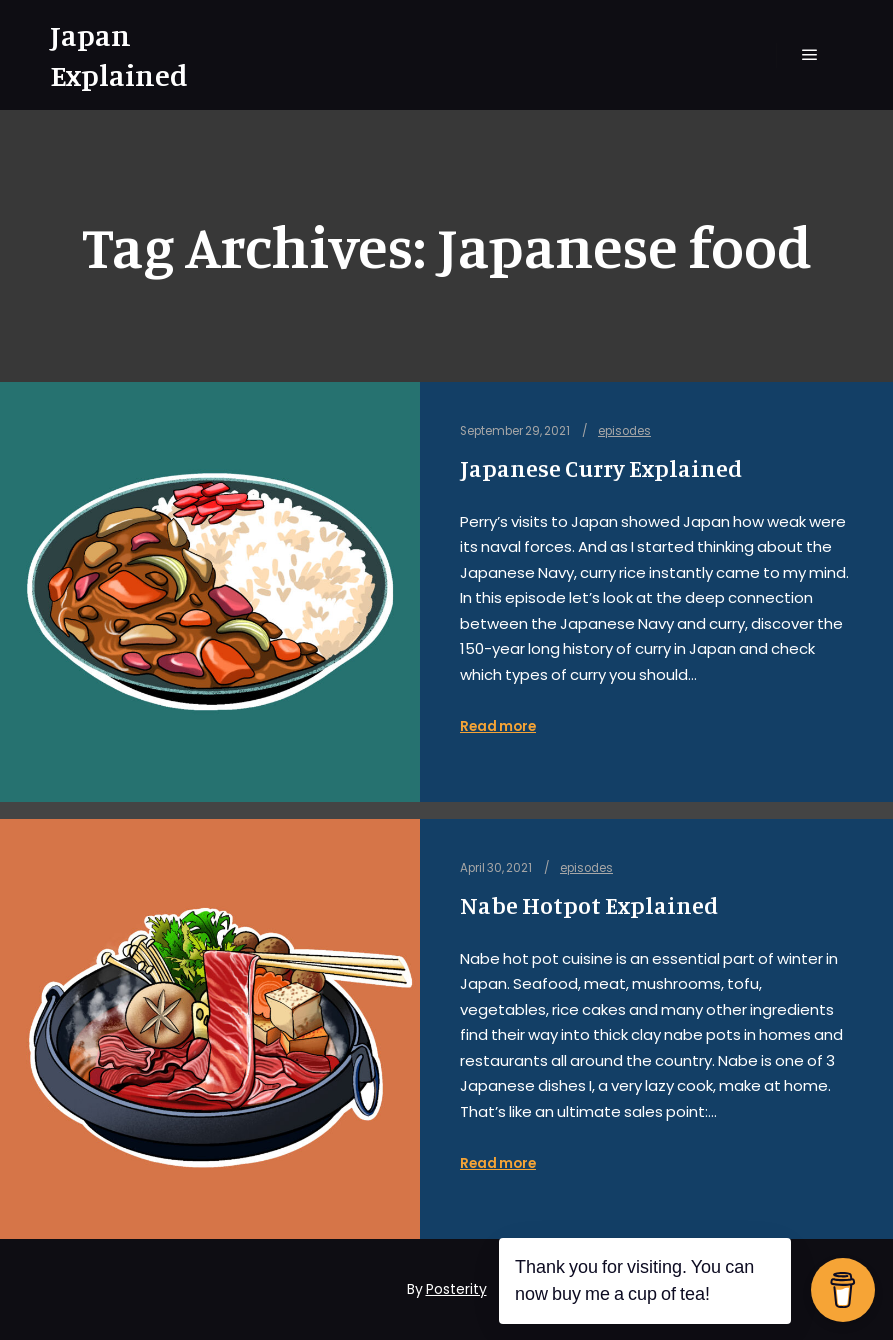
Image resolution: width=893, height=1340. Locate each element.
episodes (624, 431)
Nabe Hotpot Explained (589, 905)
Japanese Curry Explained (601, 468)
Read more (498, 726)
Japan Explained (119, 55)
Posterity (456, 1289)
